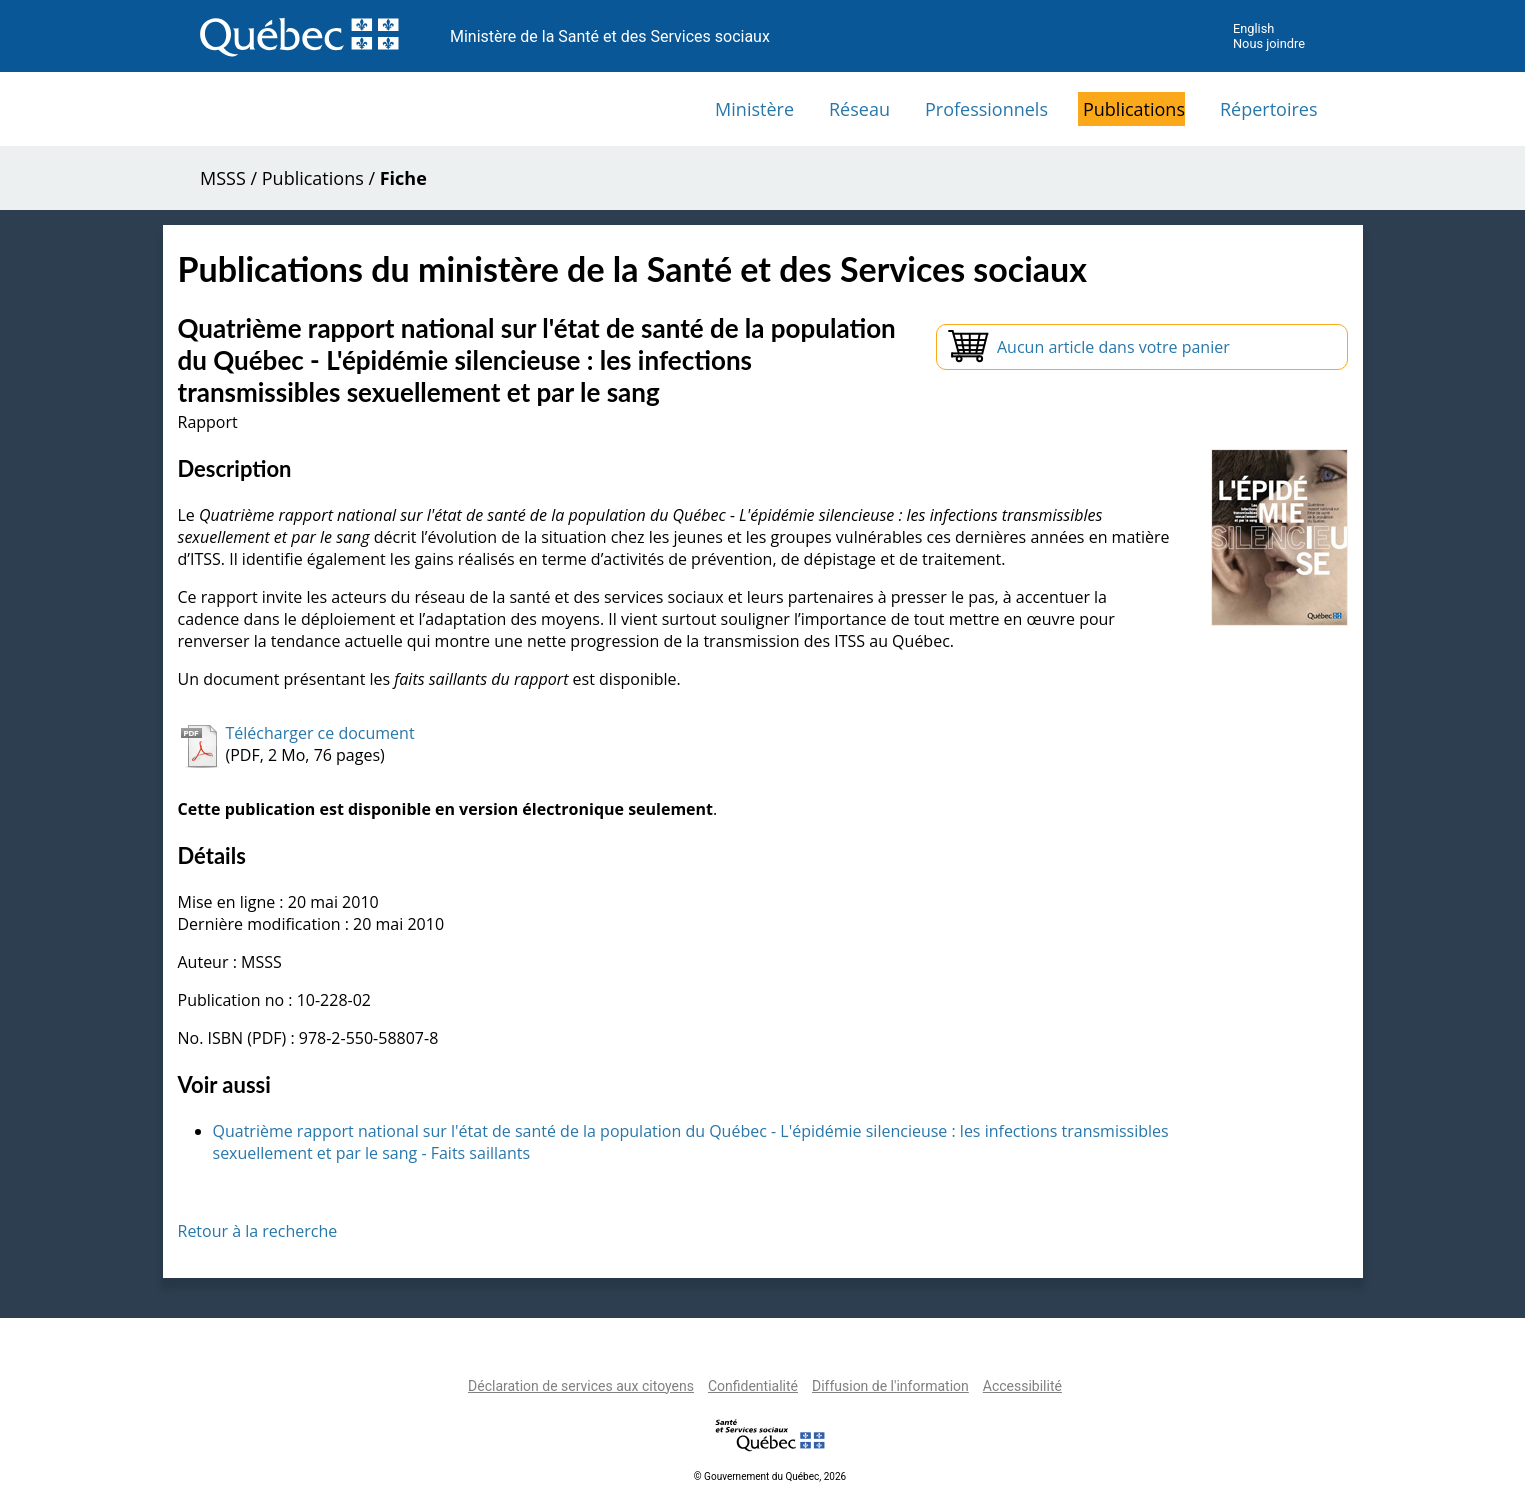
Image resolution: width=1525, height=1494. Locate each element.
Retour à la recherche (258, 1231)
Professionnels (986, 109)
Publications (1134, 109)
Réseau (859, 109)
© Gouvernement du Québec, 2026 (770, 1476)
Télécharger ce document (320, 733)
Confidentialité (753, 1386)
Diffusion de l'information (890, 1386)
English (1253, 28)
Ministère (754, 109)
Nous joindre (1269, 43)
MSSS (223, 178)
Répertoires (1269, 109)
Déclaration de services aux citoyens (581, 1386)
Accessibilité (1022, 1386)
